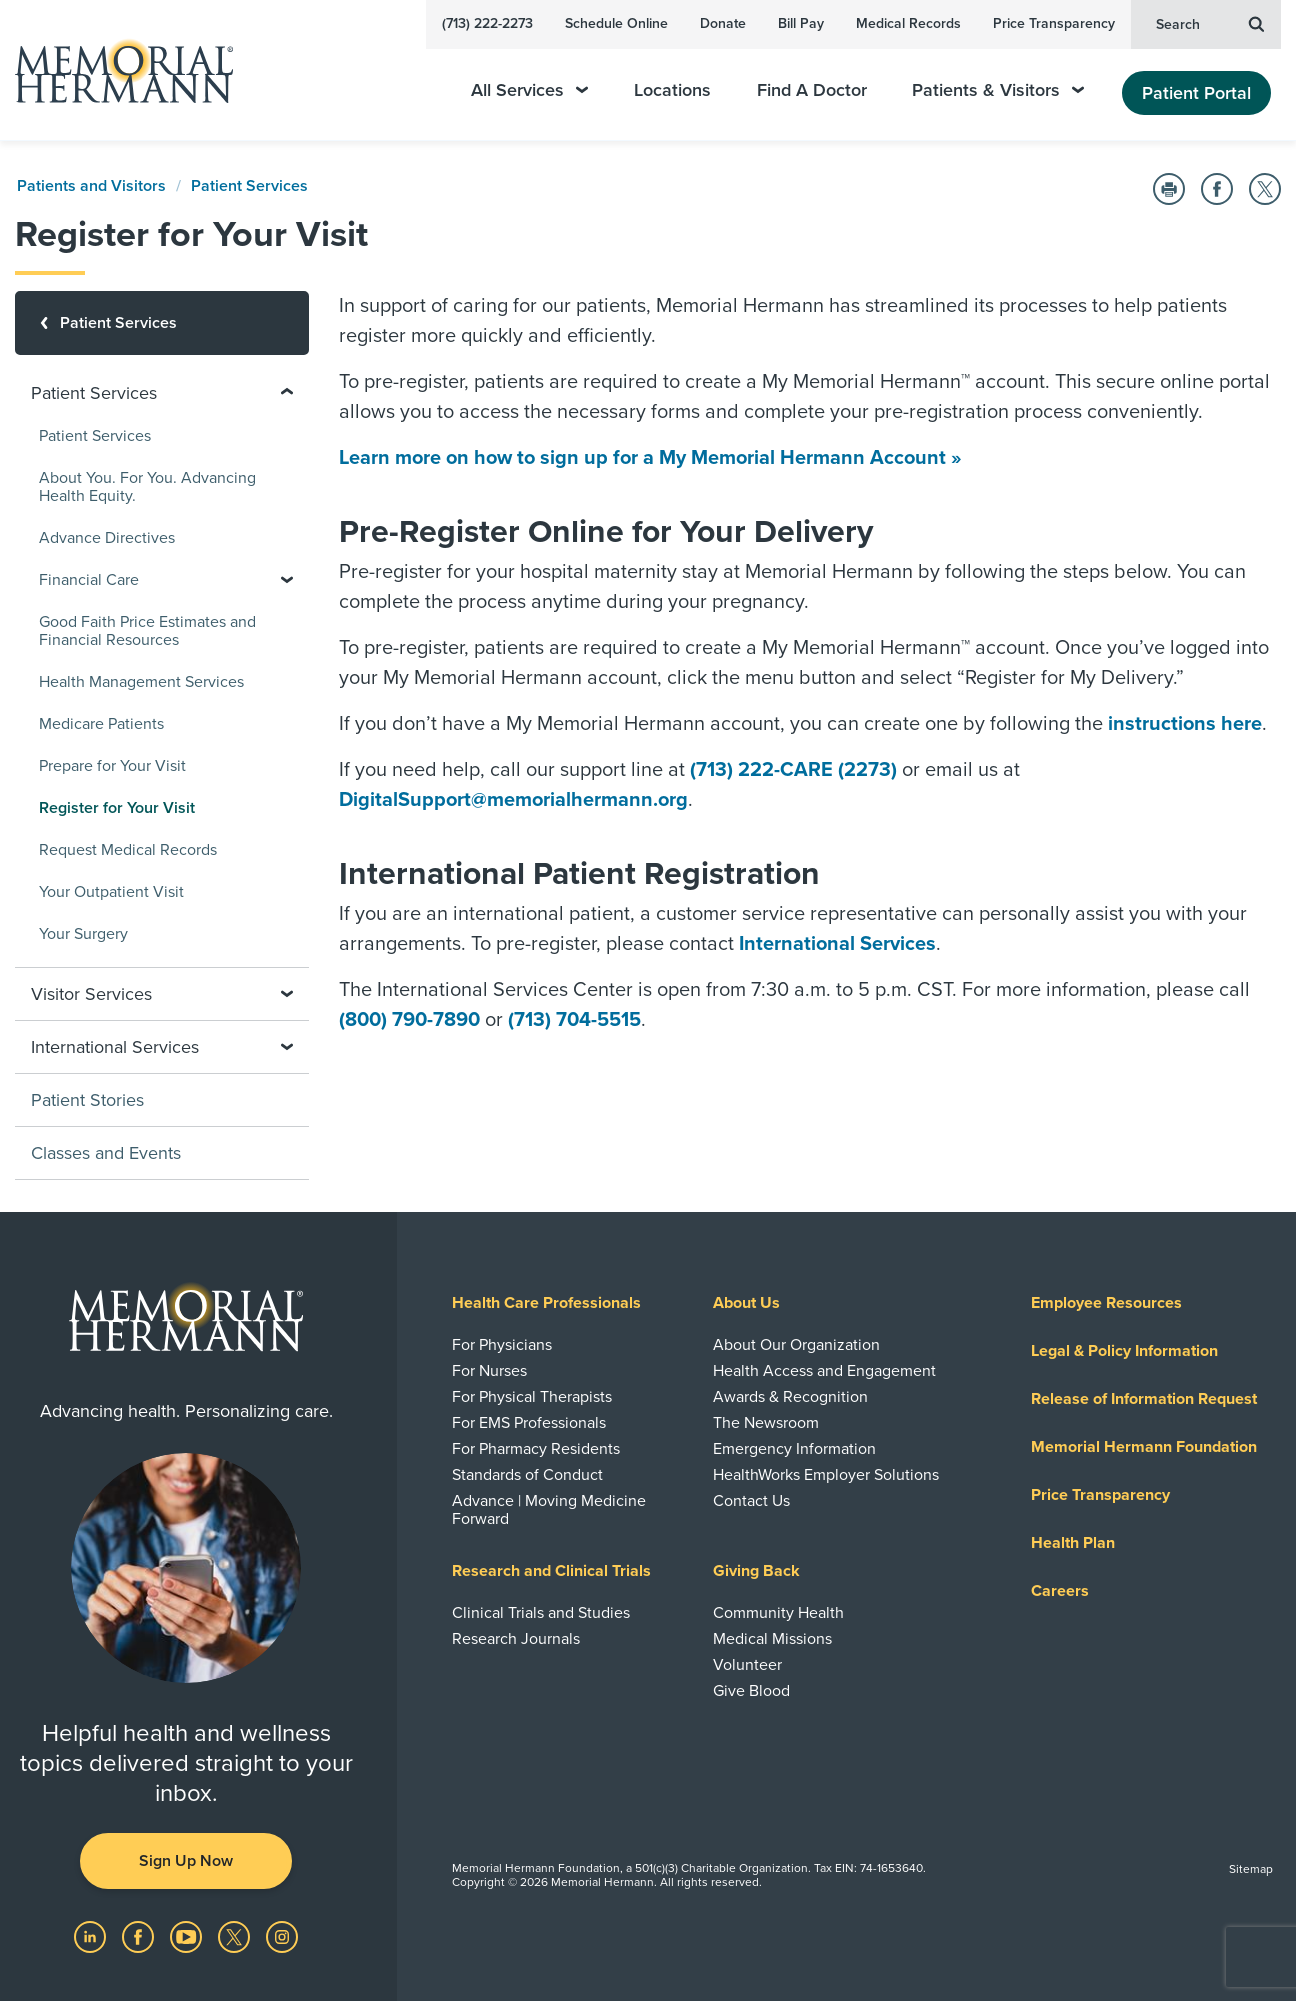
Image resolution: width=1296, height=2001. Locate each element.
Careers (1060, 1591)
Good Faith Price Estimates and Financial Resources (147, 631)
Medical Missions (772, 1639)
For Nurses (489, 1371)
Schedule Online (616, 23)
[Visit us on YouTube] (188, 1936)
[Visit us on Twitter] (236, 1936)
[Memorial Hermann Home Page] (115, 70)
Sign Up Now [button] (186, 1861)
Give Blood (751, 1691)
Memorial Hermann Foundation (1144, 1447)
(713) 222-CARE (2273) (793, 770)
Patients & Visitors (998, 90)
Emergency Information (794, 1449)
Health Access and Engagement (824, 1371)
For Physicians (502, 1345)
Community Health (778, 1613)
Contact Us (751, 1501)
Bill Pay (801, 23)
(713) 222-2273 (487, 23)
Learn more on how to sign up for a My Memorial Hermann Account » (650, 458)
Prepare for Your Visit (112, 766)
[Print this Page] (1169, 189)
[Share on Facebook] (1217, 189)
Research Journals (516, 1639)
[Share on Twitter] (1265, 189)
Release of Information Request (1144, 1399)
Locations (672, 90)
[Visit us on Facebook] (140, 1936)
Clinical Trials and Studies (541, 1613)
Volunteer (747, 1665)
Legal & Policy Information (1124, 1351)
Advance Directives (107, 538)
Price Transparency (1054, 23)
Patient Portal (1196, 93)
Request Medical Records (128, 850)
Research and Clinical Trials (551, 1571)
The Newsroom (766, 1423)
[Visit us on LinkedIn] (92, 1936)
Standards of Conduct (527, 1475)
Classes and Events (106, 1153)
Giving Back (756, 1571)
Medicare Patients (101, 724)
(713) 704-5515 (574, 1020)
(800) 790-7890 (409, 1020)
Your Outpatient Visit (111, 892)
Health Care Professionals (546, 1303)
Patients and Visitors (91, 186)
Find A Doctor (812, 90)
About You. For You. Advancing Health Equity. (147, 487)
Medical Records (908, 23)
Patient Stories (87, 1100)
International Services (837, 944)
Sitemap (1251, 1869)
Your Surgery (83, 934)
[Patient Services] (162, 323)
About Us (746, 1303)
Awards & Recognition (790, 1397)
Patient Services (249, 186)
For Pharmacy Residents (536, 1449)
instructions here (1185, 724)
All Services (529, 90)
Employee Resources (1106, 1303)
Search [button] (1210, 23)
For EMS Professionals (529, 1423)
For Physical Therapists (532, 1397)
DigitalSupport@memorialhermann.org (513, 800)
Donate (723, 23)
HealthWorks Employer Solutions (826, 1475)
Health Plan (1073, 1543)
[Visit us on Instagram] (282, 1936)
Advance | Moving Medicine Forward (549, 1510)
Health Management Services (141, 682)
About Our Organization (796, 1345)
